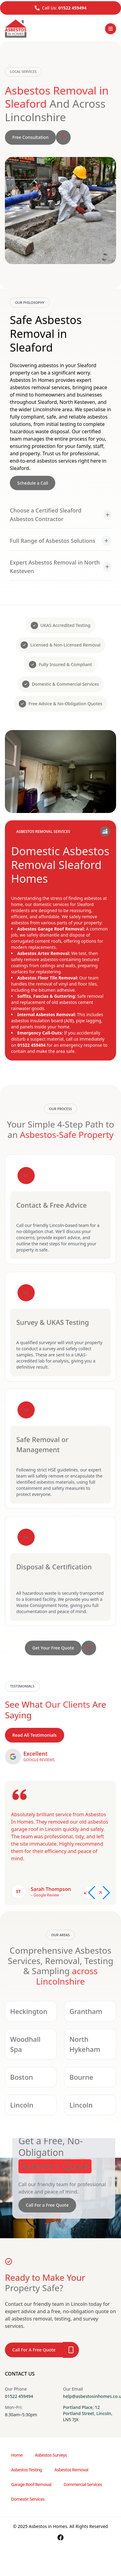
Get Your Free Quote (53, 1648)
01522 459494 (72, 8)
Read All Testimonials (34, 1735)
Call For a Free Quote (47, 2205)
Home (17, 2455)
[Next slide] (104, 1893)
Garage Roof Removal (31, 2484)
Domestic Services (28, 2499)
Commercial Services (83, 2484)
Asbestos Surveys (51, 2455)
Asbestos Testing (26, 2470)
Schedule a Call (32, 483)
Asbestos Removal (71, 2470)
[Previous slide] (89, 1893)
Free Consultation (30, 137)
